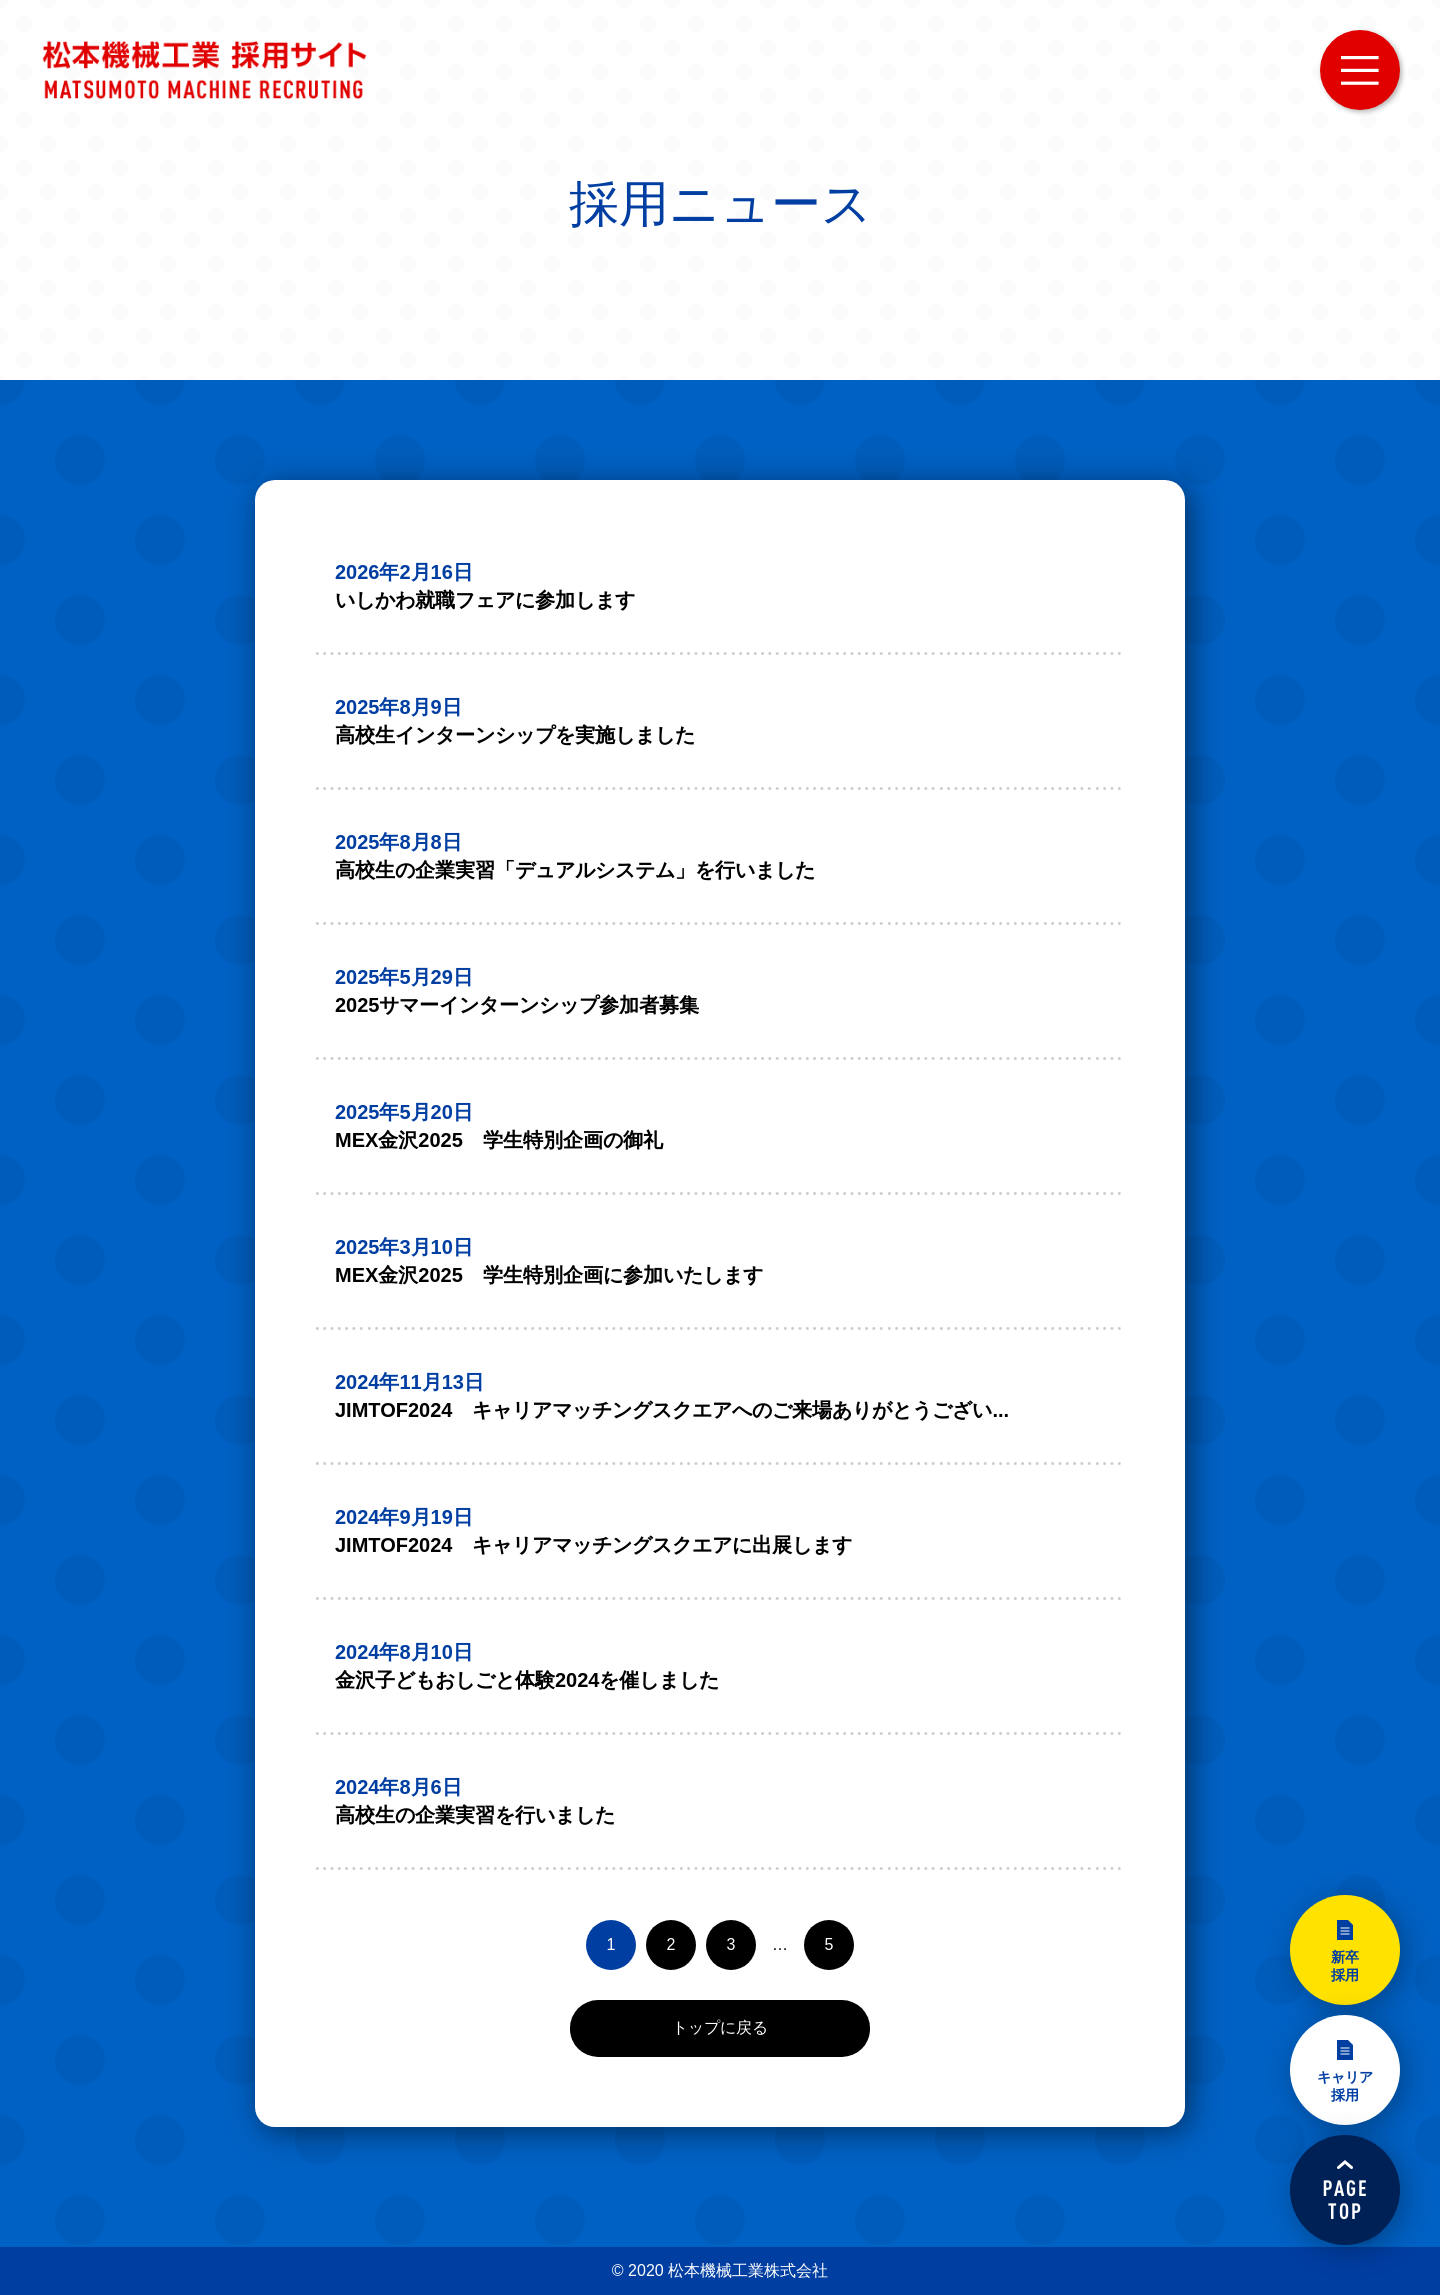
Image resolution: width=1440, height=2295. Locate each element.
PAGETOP (1345, 2190)
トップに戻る (720, 2027)
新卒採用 (1345, 1966)
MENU (1360, 70)
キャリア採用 (1345, 2086)
